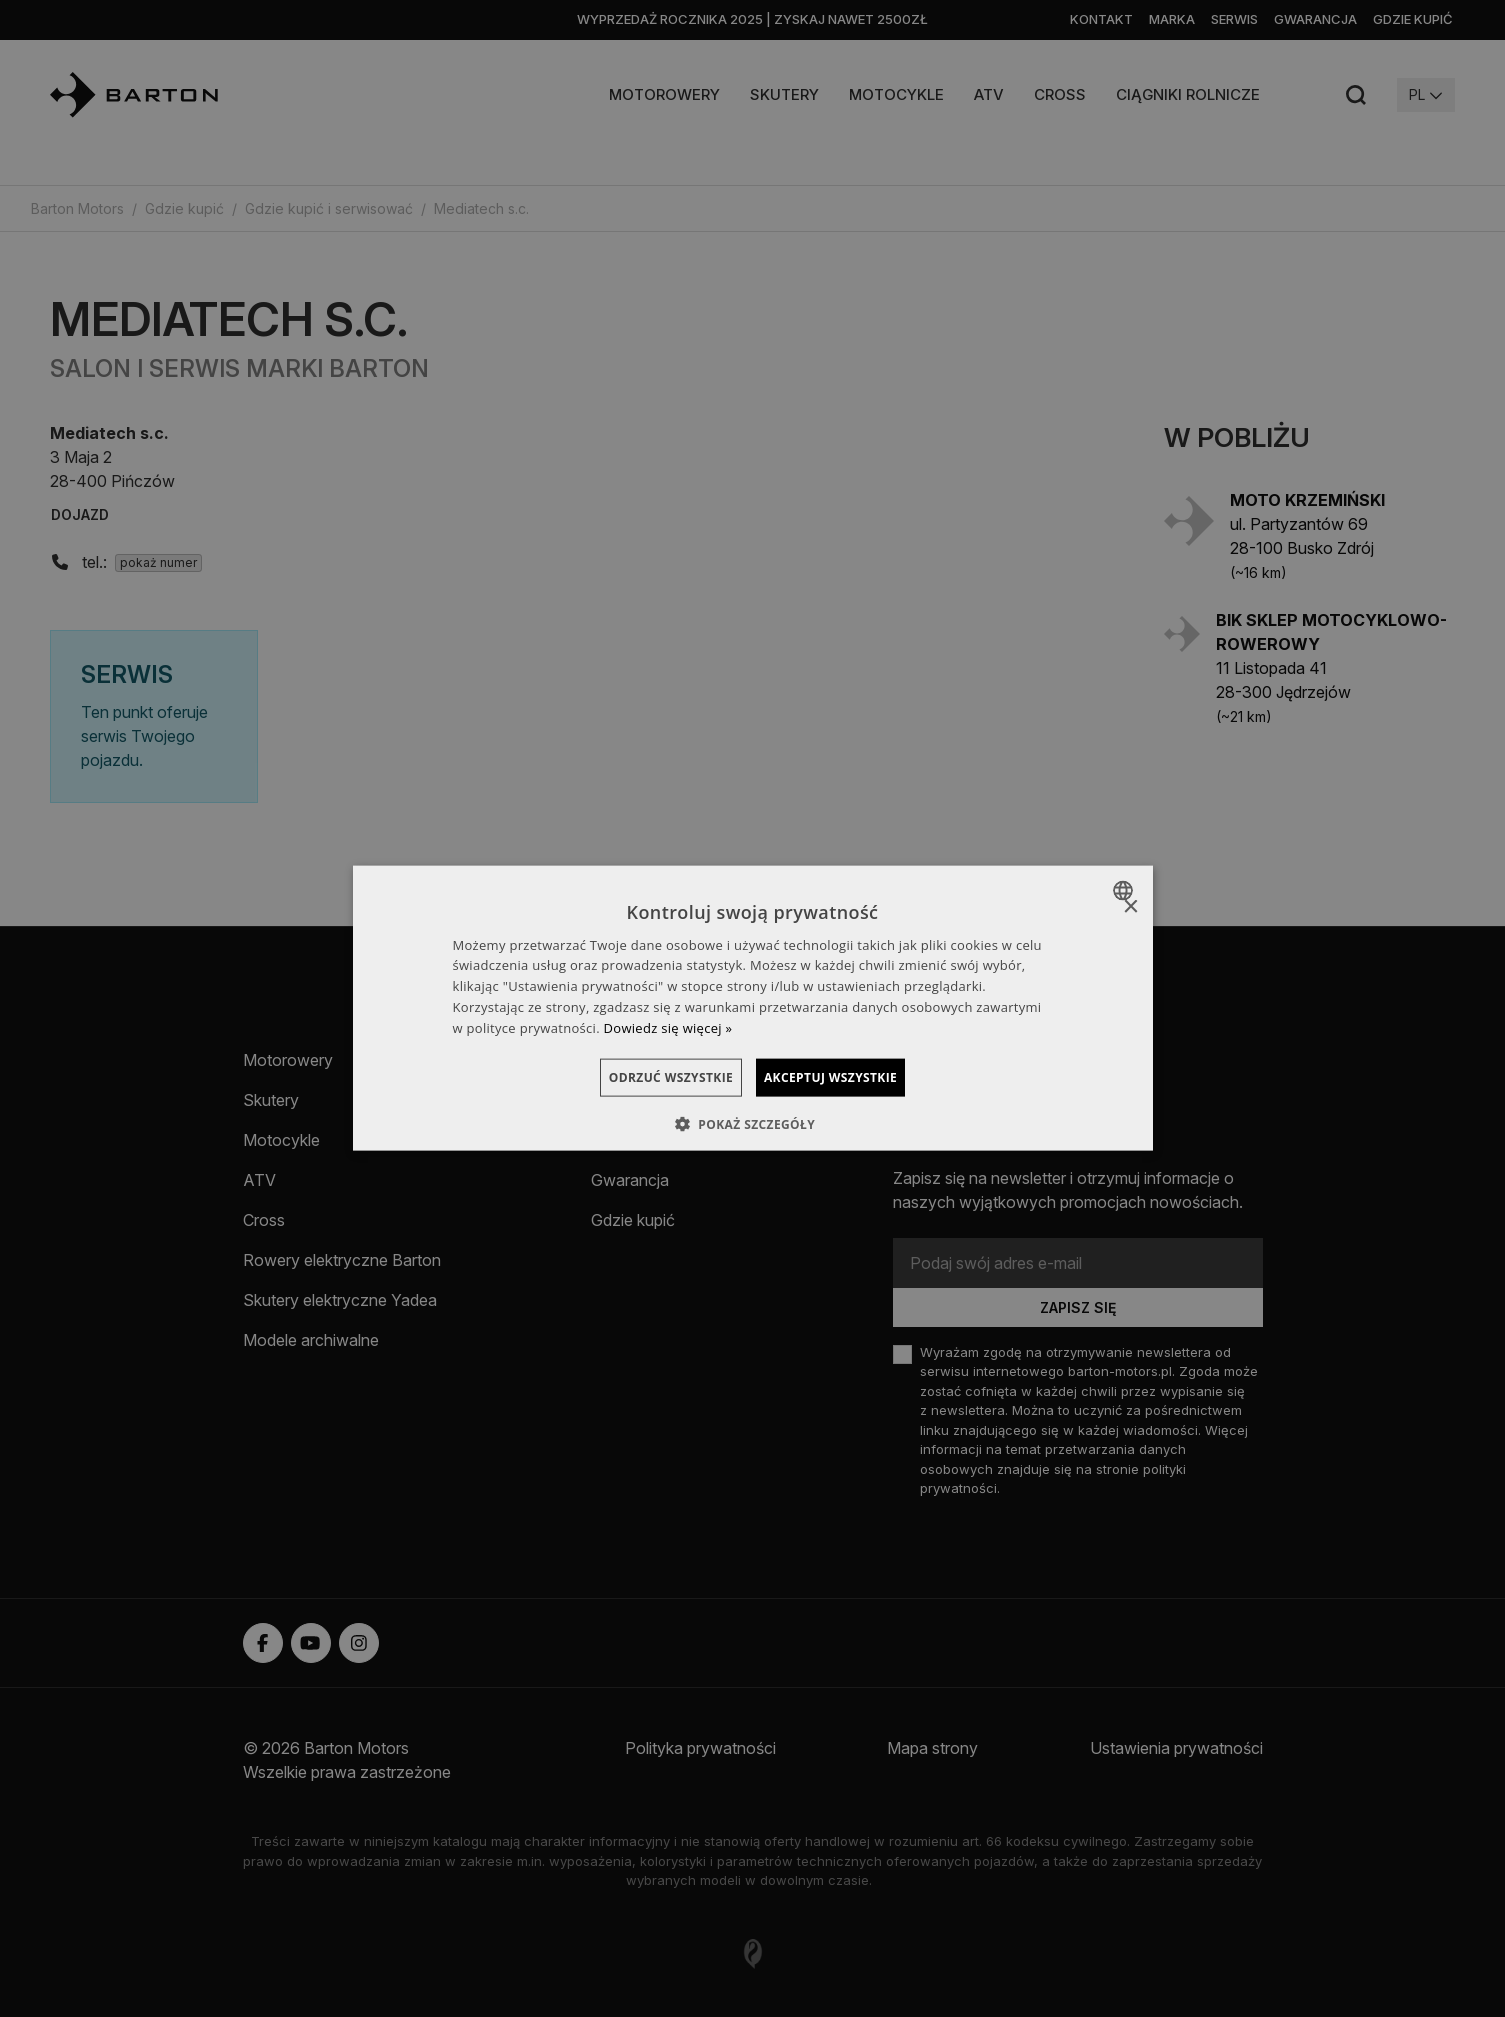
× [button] (1130, 907)
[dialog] (753, 1008)
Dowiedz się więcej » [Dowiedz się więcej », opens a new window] (668, 1027)
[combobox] (1125, 891)
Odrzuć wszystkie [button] (649, 1076)
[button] (752, 1124)
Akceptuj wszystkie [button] (852, 1076)
